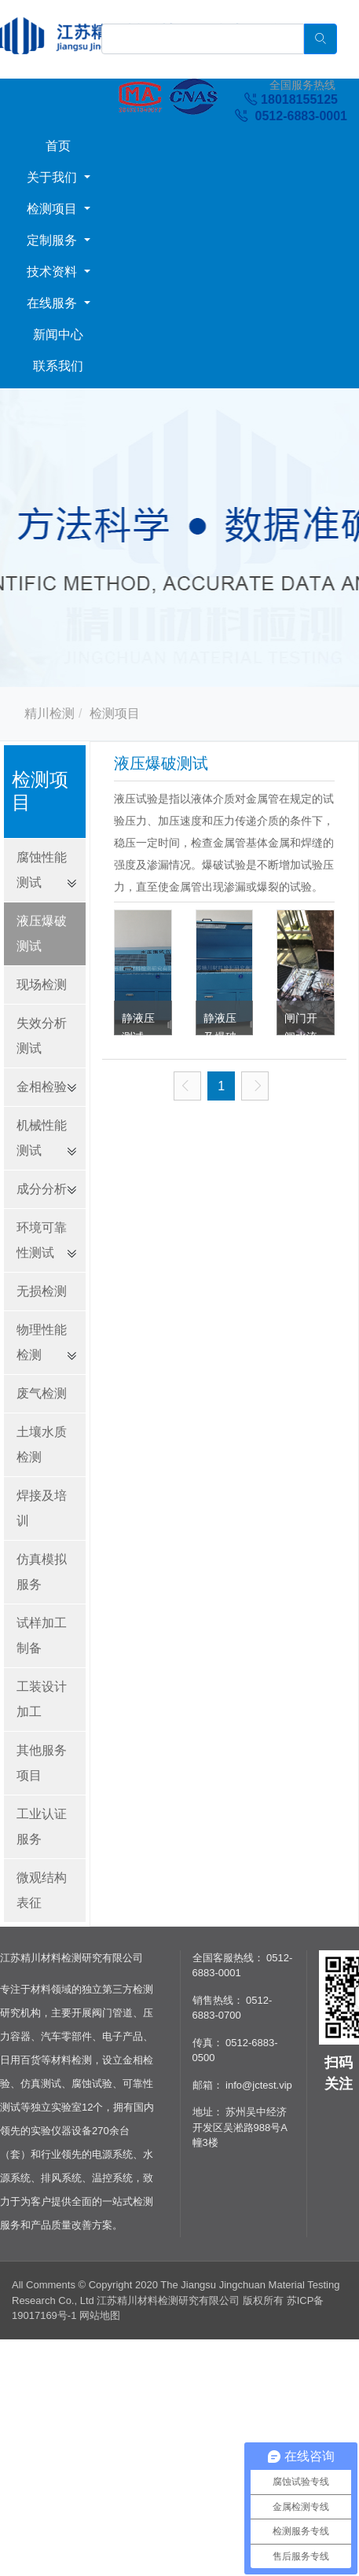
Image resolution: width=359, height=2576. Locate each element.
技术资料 (53, 271)
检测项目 (53, 208)
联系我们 (58, 366)
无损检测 (41, 1291)
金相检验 (41, 1086)
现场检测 (41, 984)
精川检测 (49, 713)
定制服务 (53, 240)
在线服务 (53, 303)
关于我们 (53, 177)
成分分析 (41, 1189)
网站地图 (99, 2315)
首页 (58, 146)
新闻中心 (58, 334)
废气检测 (41, 1393)
